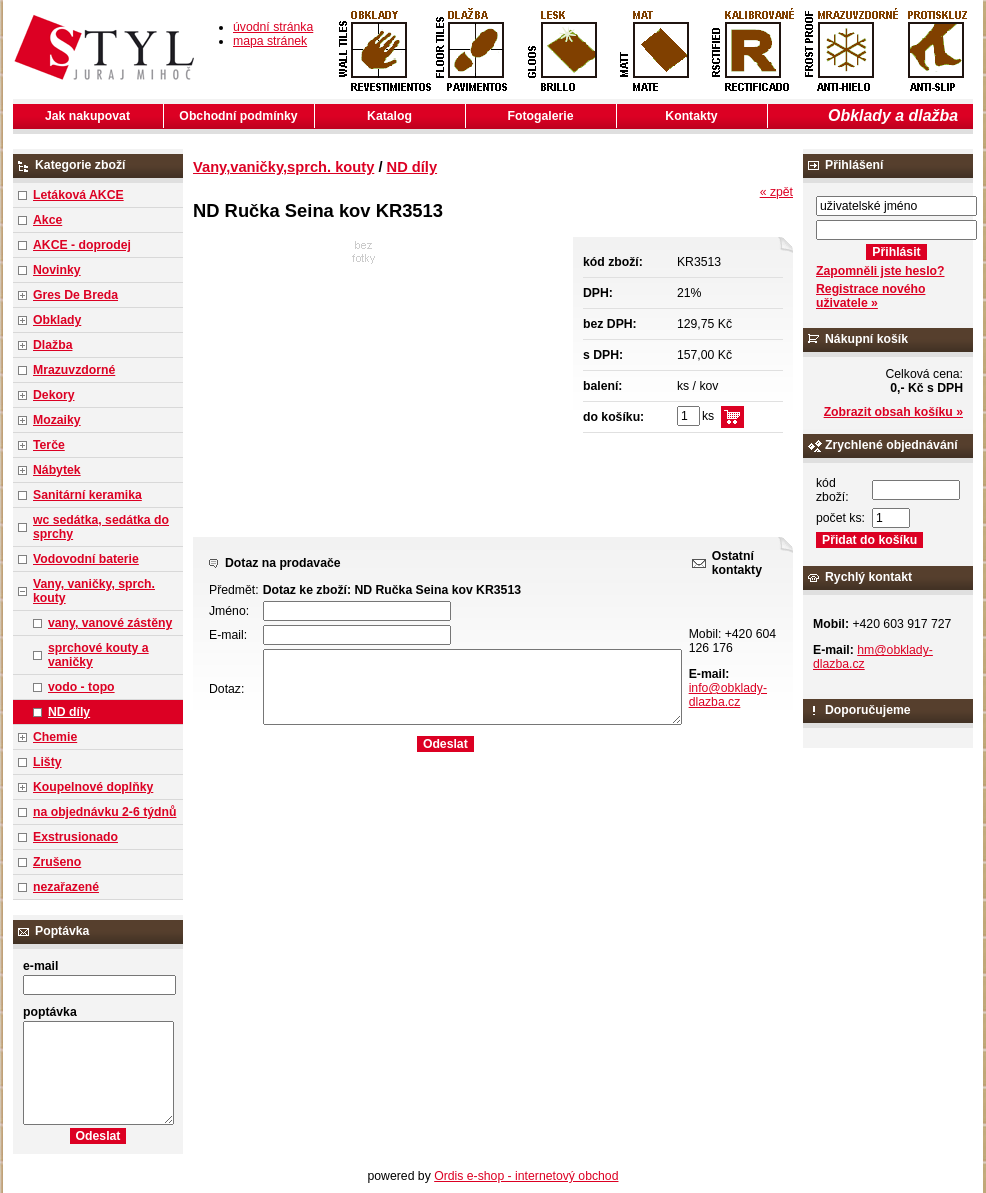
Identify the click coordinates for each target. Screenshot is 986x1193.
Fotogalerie (541, 116)
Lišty (47, 762)
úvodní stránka (273, 27)
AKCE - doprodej (82, 245)
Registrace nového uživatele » (870, 296)
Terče (49, 445)
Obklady (57, 320)
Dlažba (52, 345)
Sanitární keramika (87, 495)
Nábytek (57, 470)
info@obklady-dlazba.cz (728, 695)
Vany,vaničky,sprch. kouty (283, 167)
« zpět (776, 192)
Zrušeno (57, 862)
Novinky (57, 270)
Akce (47, 220)
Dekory (53, 395)
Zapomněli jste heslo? (880, 271)
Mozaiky (57, 420)
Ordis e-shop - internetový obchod (526, 1176)
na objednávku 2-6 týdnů (104, 812)
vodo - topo (81, 687)
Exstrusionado (75, 837)
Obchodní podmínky (238, 116)
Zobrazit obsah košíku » (893, 412)
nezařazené (66, 887)
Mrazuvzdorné (74, 370)
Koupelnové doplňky (93, 787)
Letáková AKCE (78, 195)
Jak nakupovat (87, 116)
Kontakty (691, 116)
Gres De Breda (75, 295)
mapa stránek (270, 41)
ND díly (69, 712)
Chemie (55, 737)
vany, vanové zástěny (110, 623)
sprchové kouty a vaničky (98, 655)
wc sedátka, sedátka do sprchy (101, 527)
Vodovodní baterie (86, 559)
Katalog (389, 116)
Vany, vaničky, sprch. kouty (94, 591)
